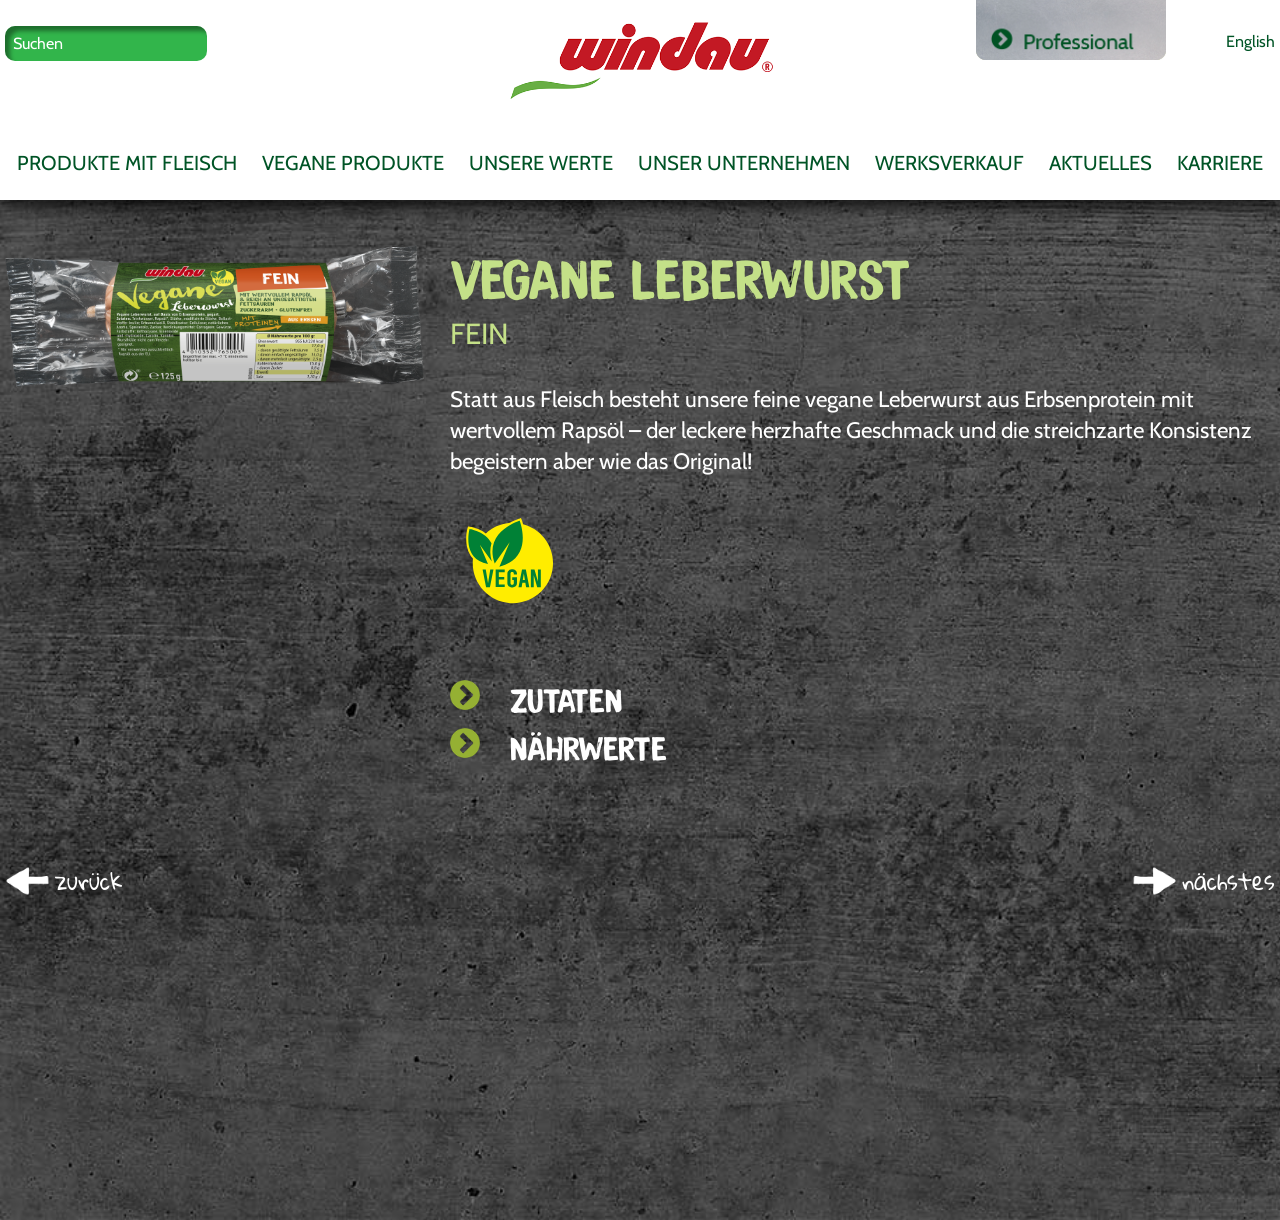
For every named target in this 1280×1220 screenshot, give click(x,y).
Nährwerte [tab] (558, 748)
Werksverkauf (949, 163)
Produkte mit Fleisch (127, 163)
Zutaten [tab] (536, 700)
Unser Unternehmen (744, 163)
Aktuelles (1100, 163)
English (1250, 41)
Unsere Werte (541, 163)
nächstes (1228, 881)
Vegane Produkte (353, 163)
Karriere (1220, 163)
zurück (88, 881)
